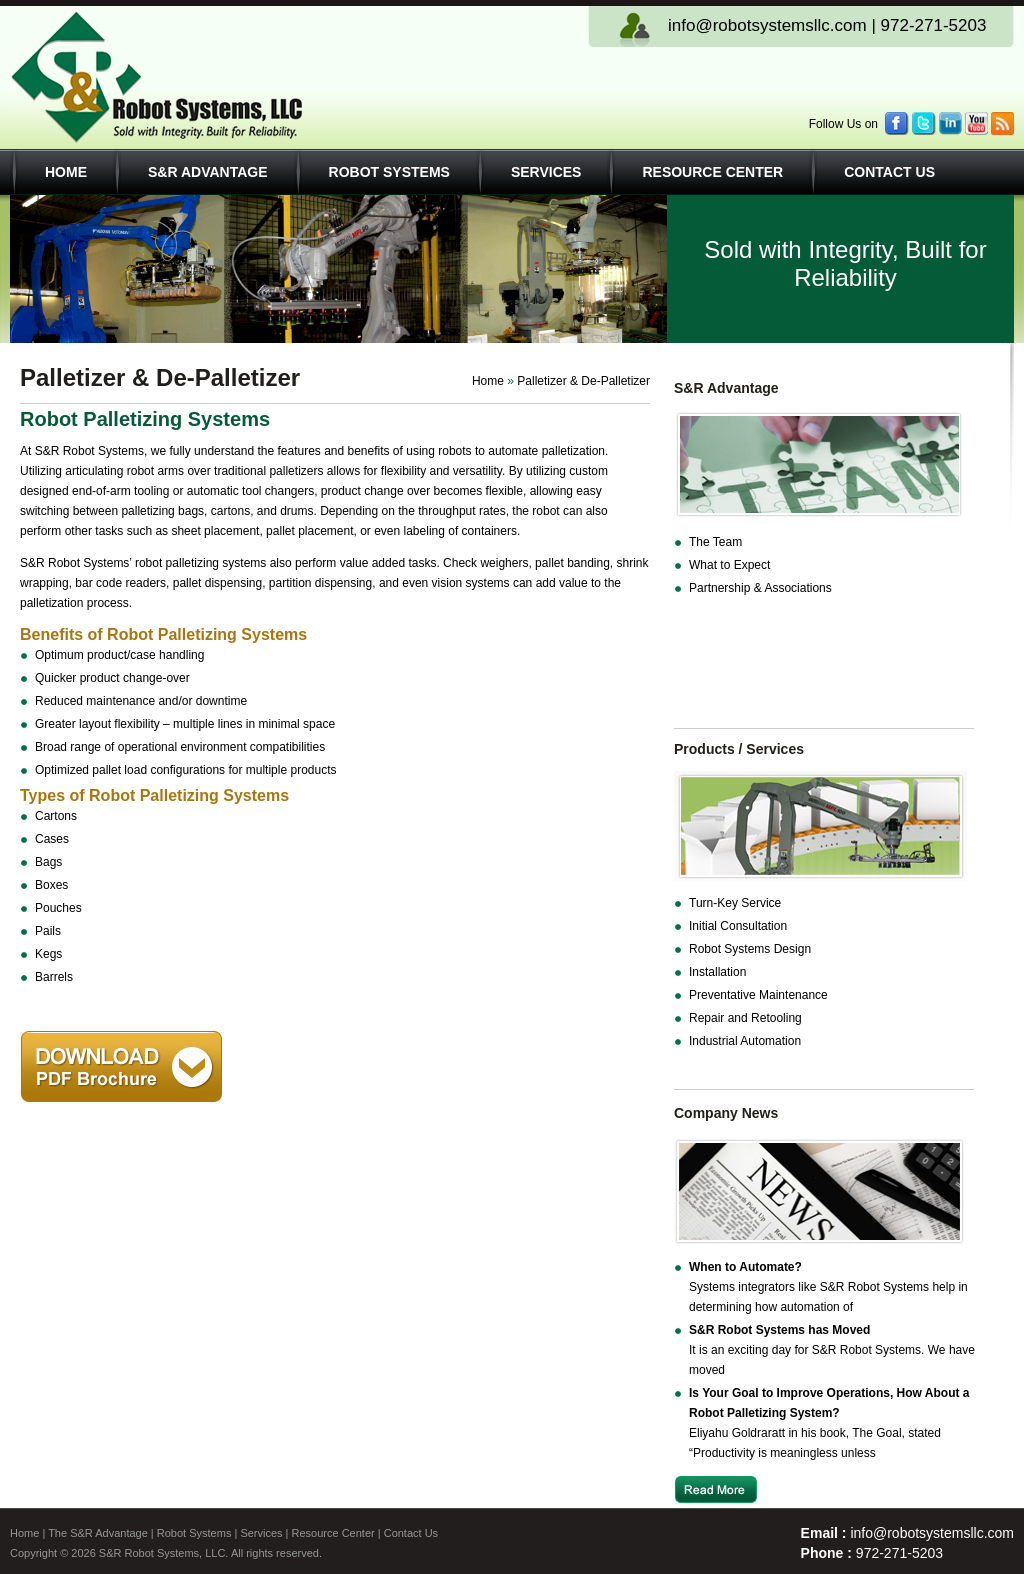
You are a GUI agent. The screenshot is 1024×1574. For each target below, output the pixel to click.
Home (66, 172)
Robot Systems (389, 172)
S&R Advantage (208, 172)
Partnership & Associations (760, 588)
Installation (717, 972)
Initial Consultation (738, 926)
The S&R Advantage (98, 1533)
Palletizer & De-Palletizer (583, 381)
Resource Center (712, 172)
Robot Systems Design (750, 949)
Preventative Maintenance (758, 995)
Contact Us (889, 172)
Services (546, 172)
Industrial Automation (745, 1041)
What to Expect (729, 565)
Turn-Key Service (735, 903)
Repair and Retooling (745, 1018)
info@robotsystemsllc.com (767, 25)
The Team (715, 542)
